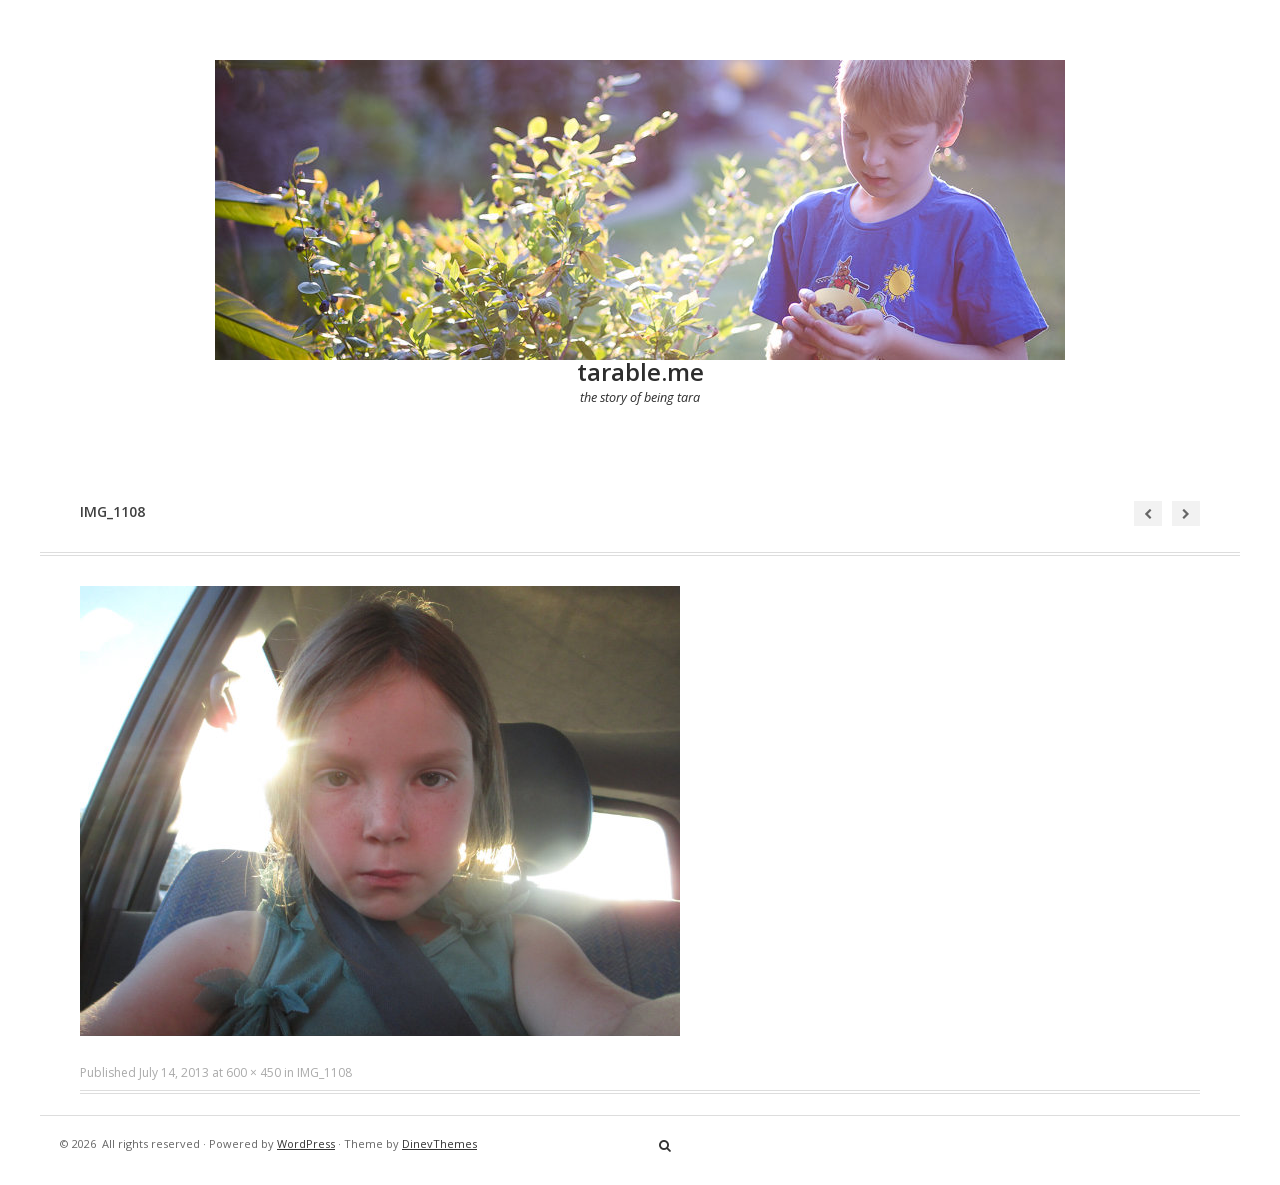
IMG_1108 (324, 1072)
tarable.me (640, 371)
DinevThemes (439, 1143)
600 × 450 (253, 1072)
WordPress (306, 1143)
